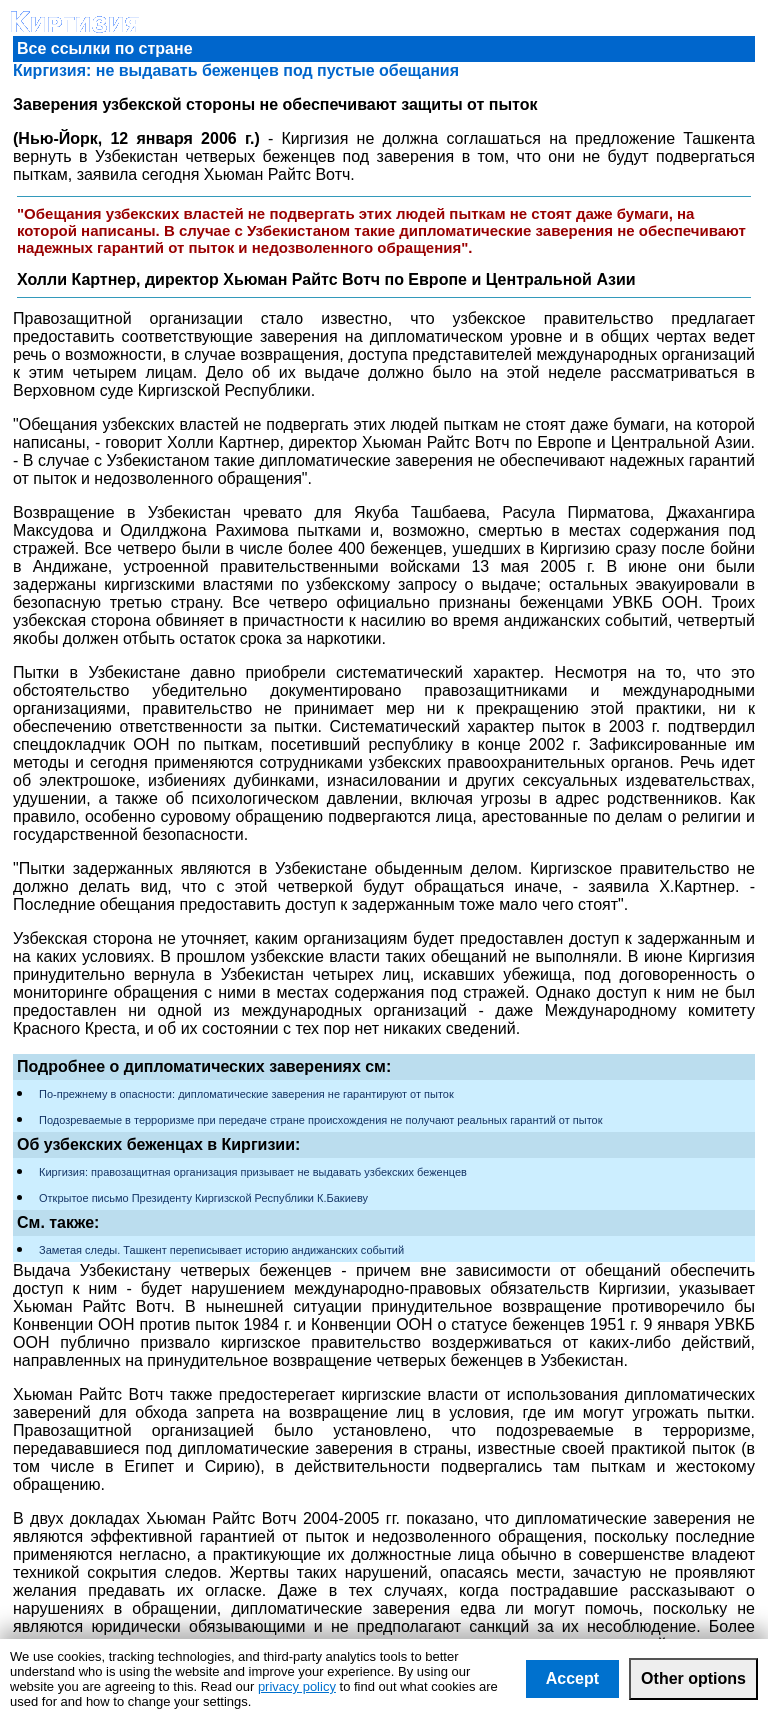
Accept (572, 1678)
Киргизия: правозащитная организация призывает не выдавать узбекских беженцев (253, 1172)
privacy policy (297, 1686)
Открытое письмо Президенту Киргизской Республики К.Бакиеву (203, 1198)
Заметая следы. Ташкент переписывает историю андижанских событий (221, 1250)
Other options (693, 1678)
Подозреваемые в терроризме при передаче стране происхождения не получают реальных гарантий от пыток (321, 1120)
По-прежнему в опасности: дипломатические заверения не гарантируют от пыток (246, 1094)
